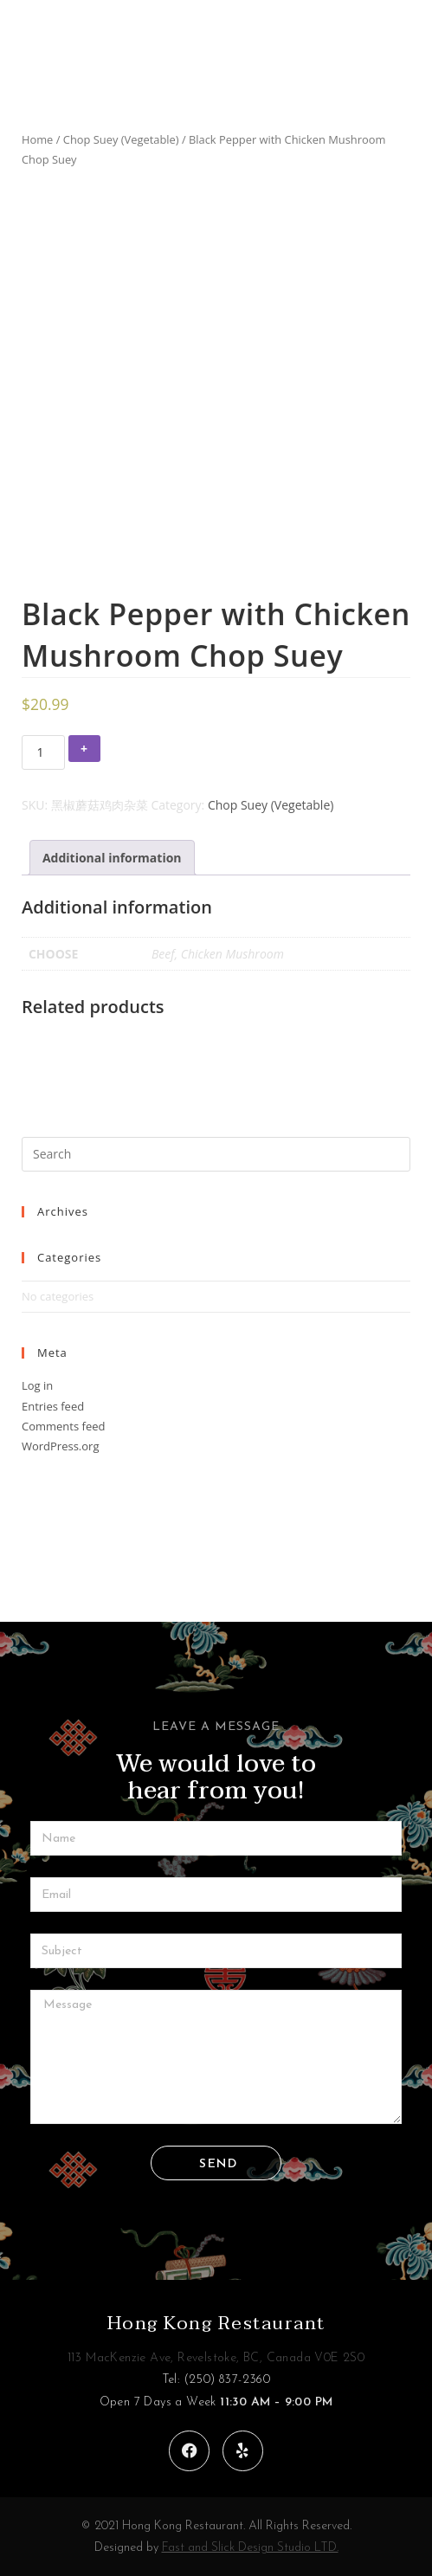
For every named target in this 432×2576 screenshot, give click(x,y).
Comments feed (63, 1426)
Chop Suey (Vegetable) (121, 139)
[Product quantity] (43, 752)
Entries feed (53, 1406)
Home (37, 139)
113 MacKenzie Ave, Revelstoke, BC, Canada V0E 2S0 (216, 2358)
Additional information (112, 857)
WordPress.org (61, 1446)
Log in (37, 1385)
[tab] (112, 857)
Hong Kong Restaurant (216, 2323)
